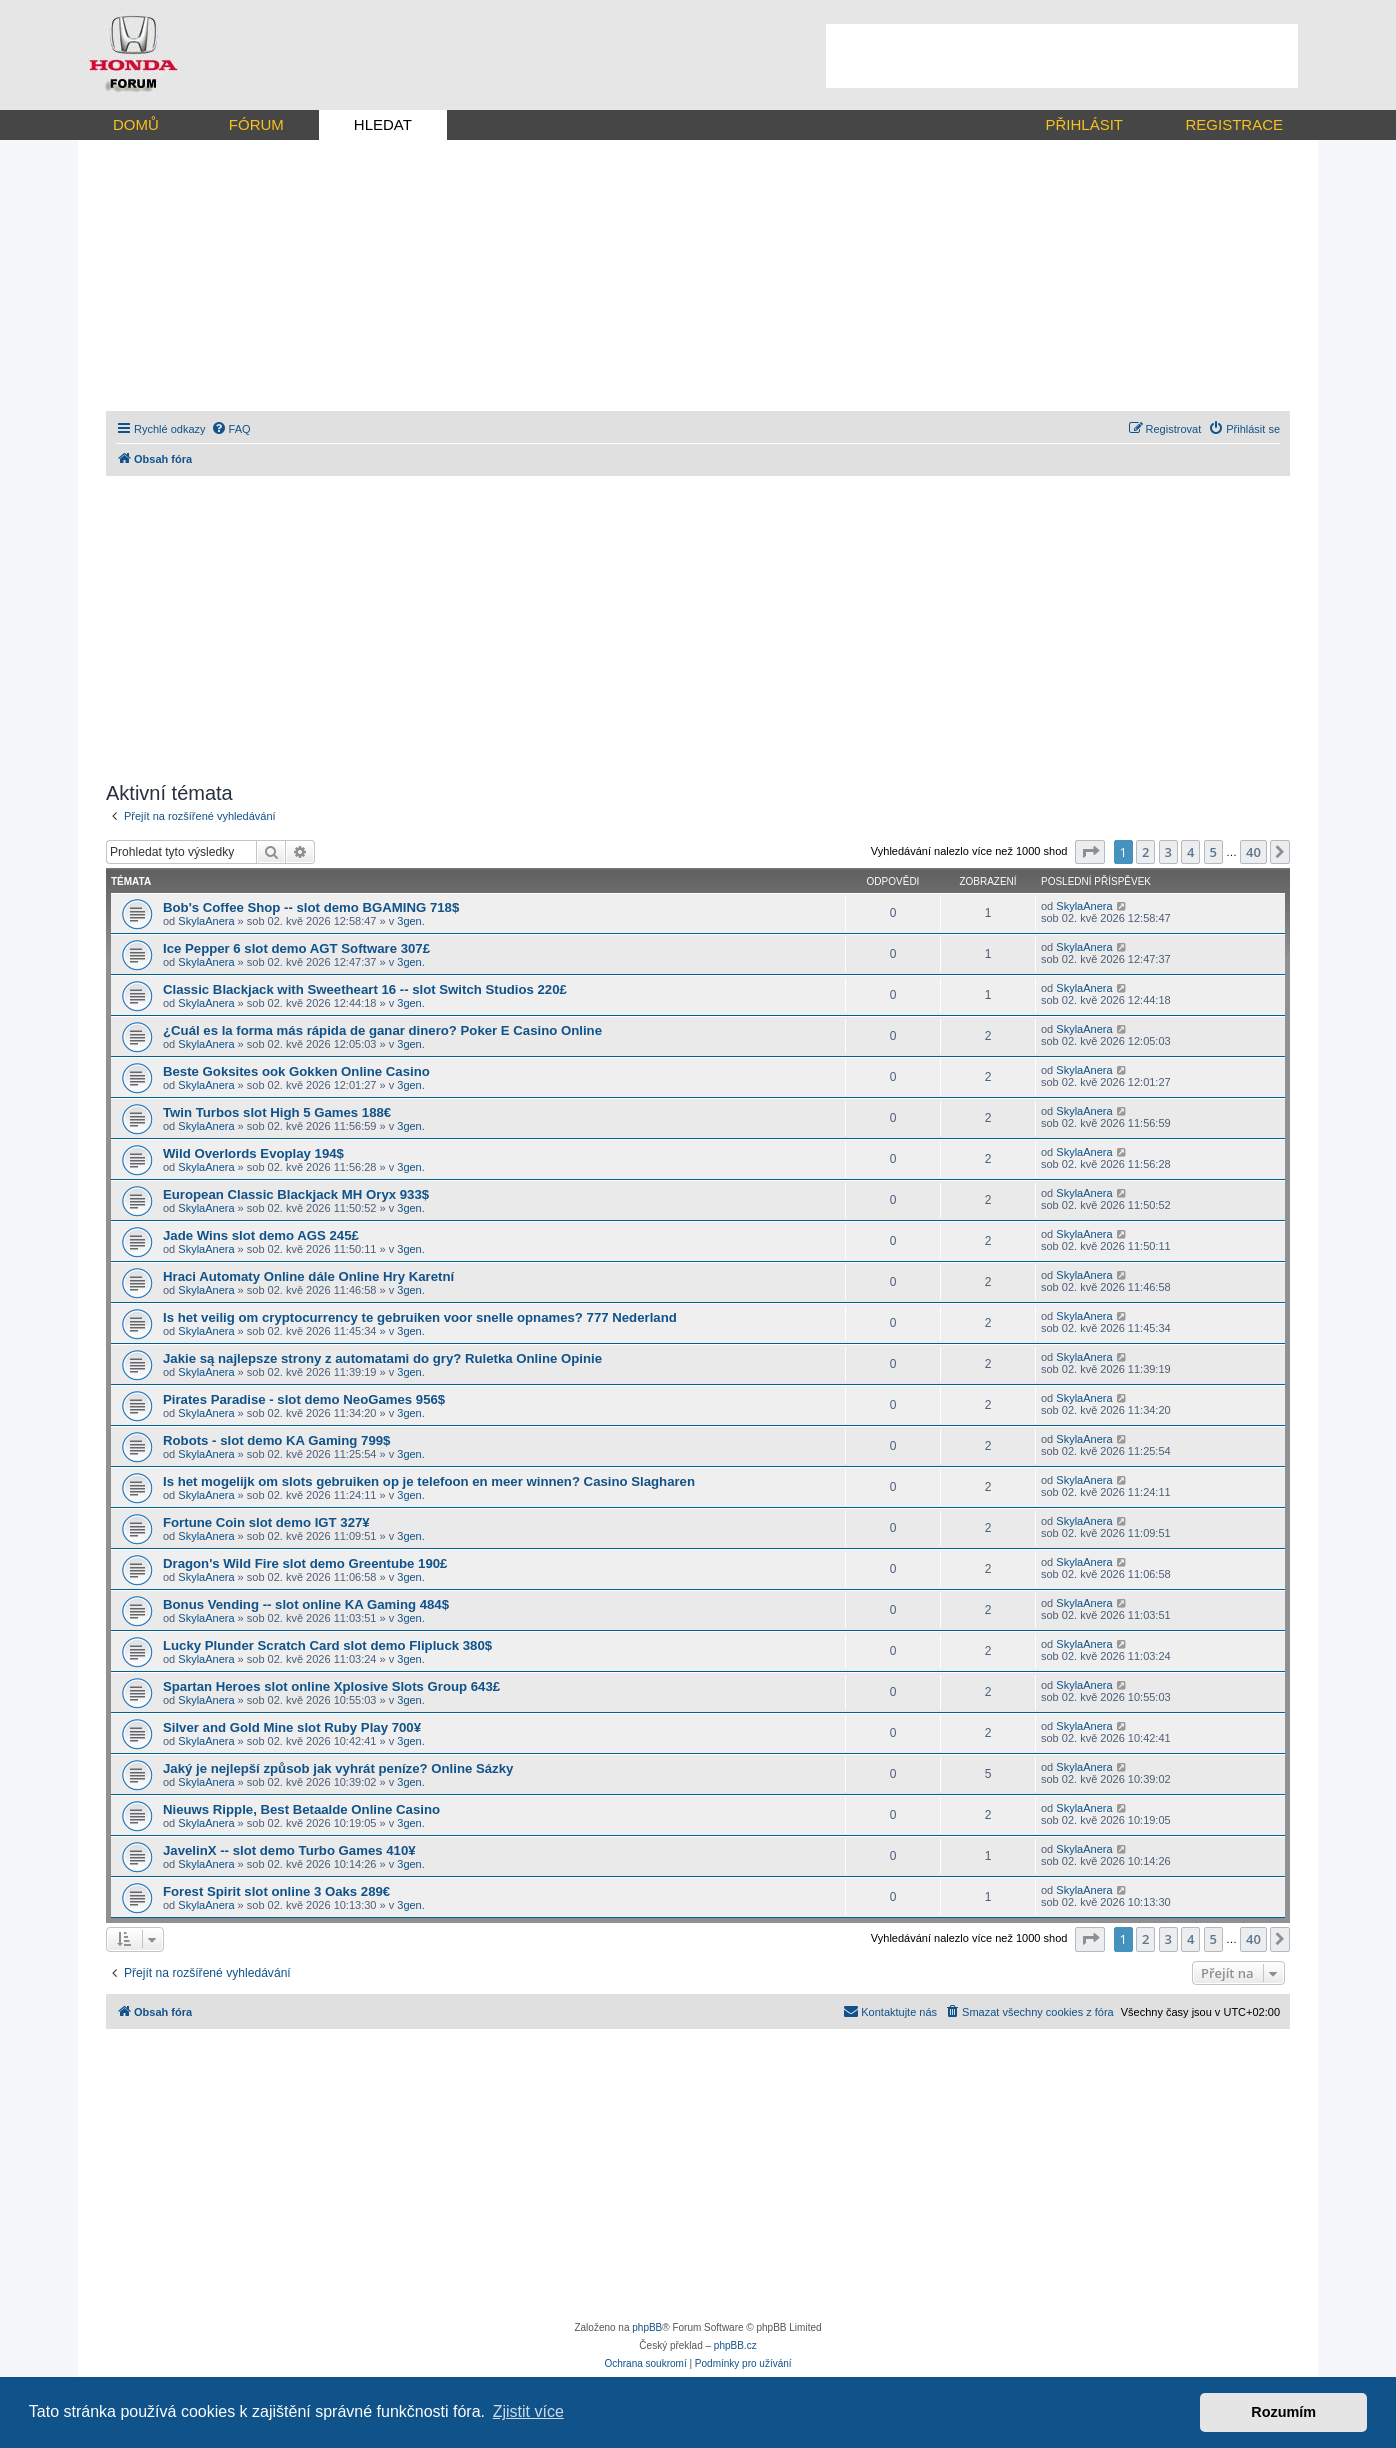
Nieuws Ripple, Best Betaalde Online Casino (301, 1809)
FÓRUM (256, 124)
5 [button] (1213, 852)
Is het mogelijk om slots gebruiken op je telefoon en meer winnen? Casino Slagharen (429, 1481)
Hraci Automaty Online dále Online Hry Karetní (308, 1276)
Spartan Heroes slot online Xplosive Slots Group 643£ (331, 1686)
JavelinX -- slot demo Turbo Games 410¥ (289, 1850)
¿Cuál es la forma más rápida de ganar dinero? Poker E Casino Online (382, 1030)
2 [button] (1145, 852)
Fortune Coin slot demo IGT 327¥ (266, 1522)
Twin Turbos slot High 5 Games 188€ (277, 1112)
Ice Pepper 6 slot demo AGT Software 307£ (296, 948)
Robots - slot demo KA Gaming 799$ (276, 1440)
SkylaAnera (206, 921)
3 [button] (1168, 852)
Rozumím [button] (1283, 2412)
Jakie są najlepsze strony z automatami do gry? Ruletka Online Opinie (382, 1358)
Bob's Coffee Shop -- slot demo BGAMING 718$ (311, 907)
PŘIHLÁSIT (1084, 124)
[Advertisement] (1062, 56)
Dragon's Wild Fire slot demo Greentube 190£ (305, 1563)
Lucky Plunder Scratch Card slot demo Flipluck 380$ (327, 1645)
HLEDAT (383, 124)
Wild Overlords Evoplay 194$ (253, 1153)
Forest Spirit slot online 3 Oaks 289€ (276, 1891)
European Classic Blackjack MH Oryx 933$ (296, 1194)
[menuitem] (231, 429)
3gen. (411, 921)
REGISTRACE (1234, 124)
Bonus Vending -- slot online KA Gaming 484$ (306, 1604)
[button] (1090, 852)
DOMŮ (136, 124)
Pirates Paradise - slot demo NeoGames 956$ (304, 1399)
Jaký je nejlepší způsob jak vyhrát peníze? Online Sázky (338, 1768)
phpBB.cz (735, 2345)
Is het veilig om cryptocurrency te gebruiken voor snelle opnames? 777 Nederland (420, 1317)
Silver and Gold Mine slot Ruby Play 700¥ (292, 1727)
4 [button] (1190, 852)
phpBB (647, 2327)
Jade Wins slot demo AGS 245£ (261, 1235)
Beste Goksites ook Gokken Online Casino (296, 1071)
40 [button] (1253, 852)
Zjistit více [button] (528, 2411)
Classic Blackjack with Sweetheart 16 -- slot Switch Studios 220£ (365, 989)
